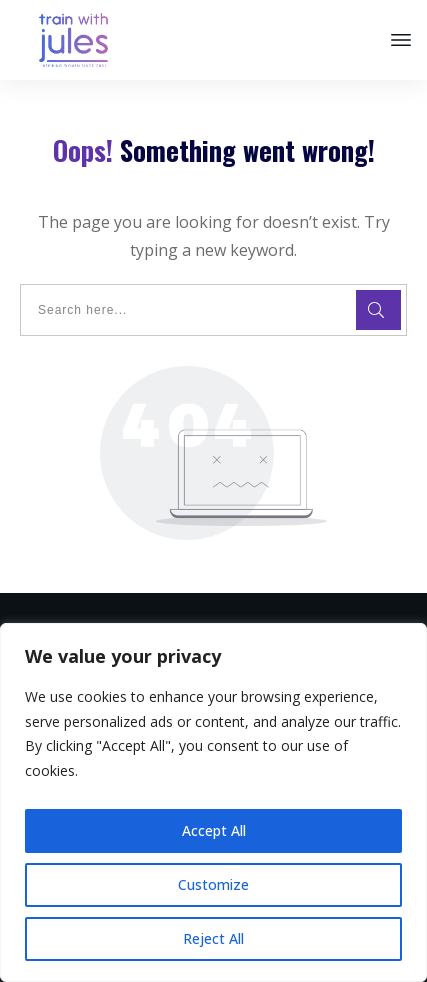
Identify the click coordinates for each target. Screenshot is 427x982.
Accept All (214, 830)
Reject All (213, 938)
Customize (213, 884)
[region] (213, 802)
